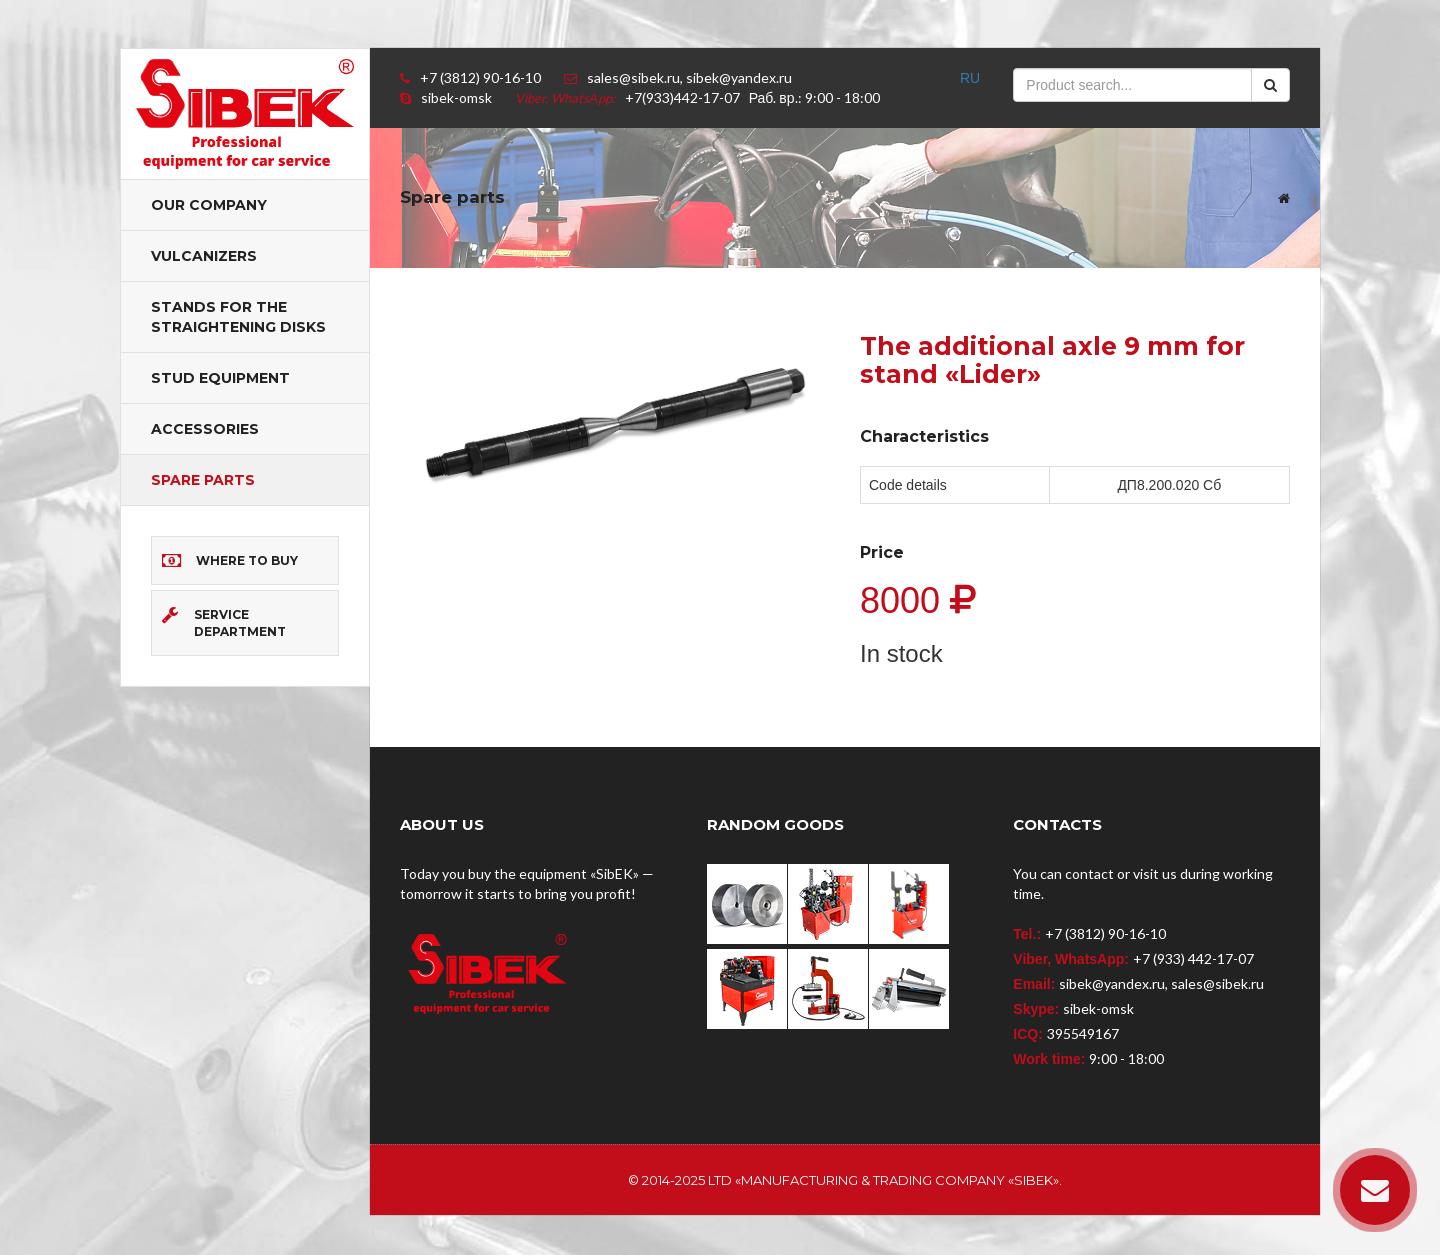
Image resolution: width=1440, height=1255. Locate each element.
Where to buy (230, 561)
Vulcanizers (204, 256)
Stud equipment (220, 378)
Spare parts (203, 480)
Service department (224, 622)
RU (970, 78)
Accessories (205, 429)
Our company (209, 205)
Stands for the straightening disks (238, 317)
